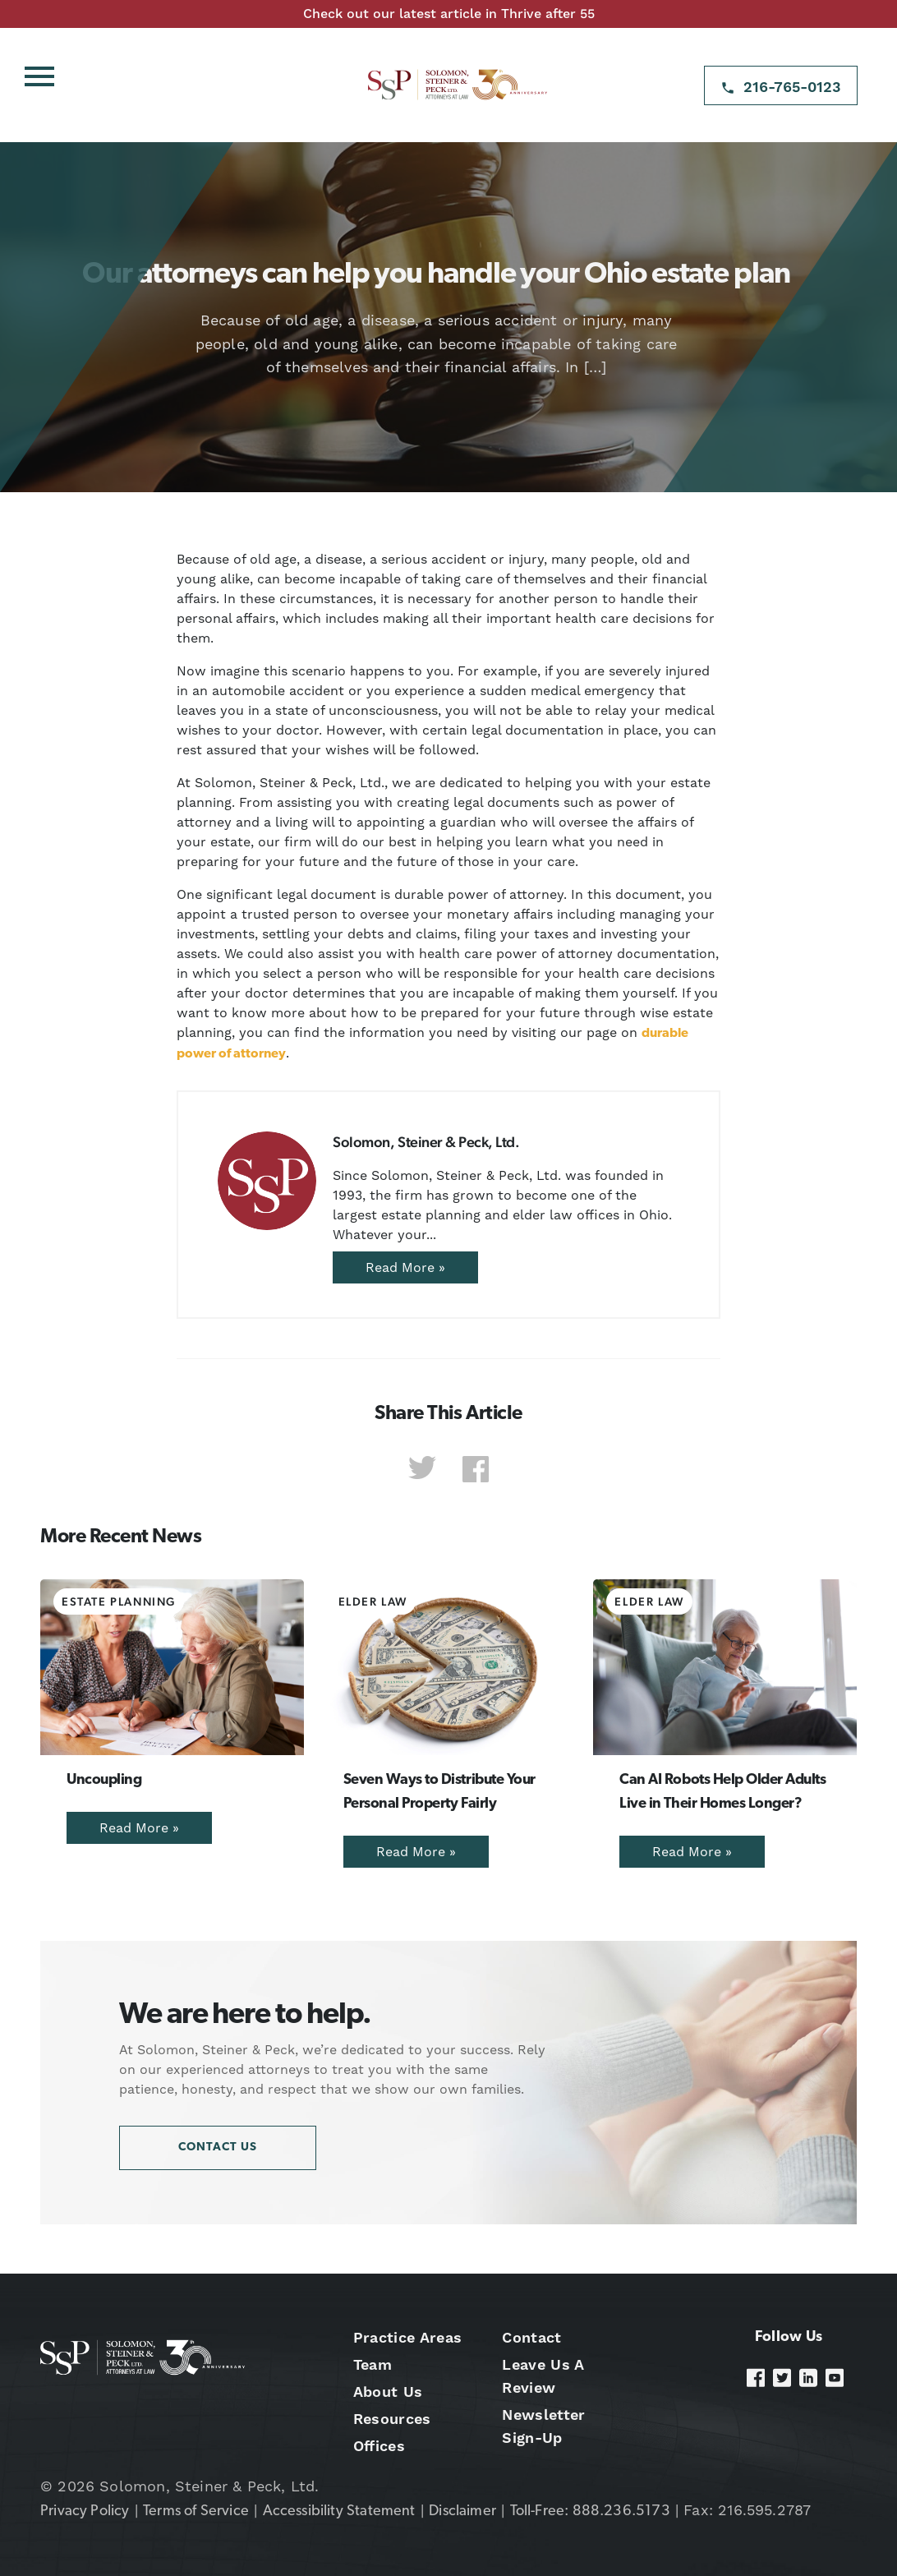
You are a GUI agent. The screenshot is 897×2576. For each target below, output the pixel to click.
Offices (379, 2445)
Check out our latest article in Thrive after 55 (449, 13)
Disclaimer (462, 2511)
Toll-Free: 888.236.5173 (590, 2511)
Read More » (405, 1267)
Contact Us (217, 2147)
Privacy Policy (85, 2511)
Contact (531, 2337)
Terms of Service (196, 2511)
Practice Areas (407, 2337)
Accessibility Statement (339, 2511)
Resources (392, 2418)
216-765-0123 (792, 86)
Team (372, 2364)
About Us (388, 2391)
